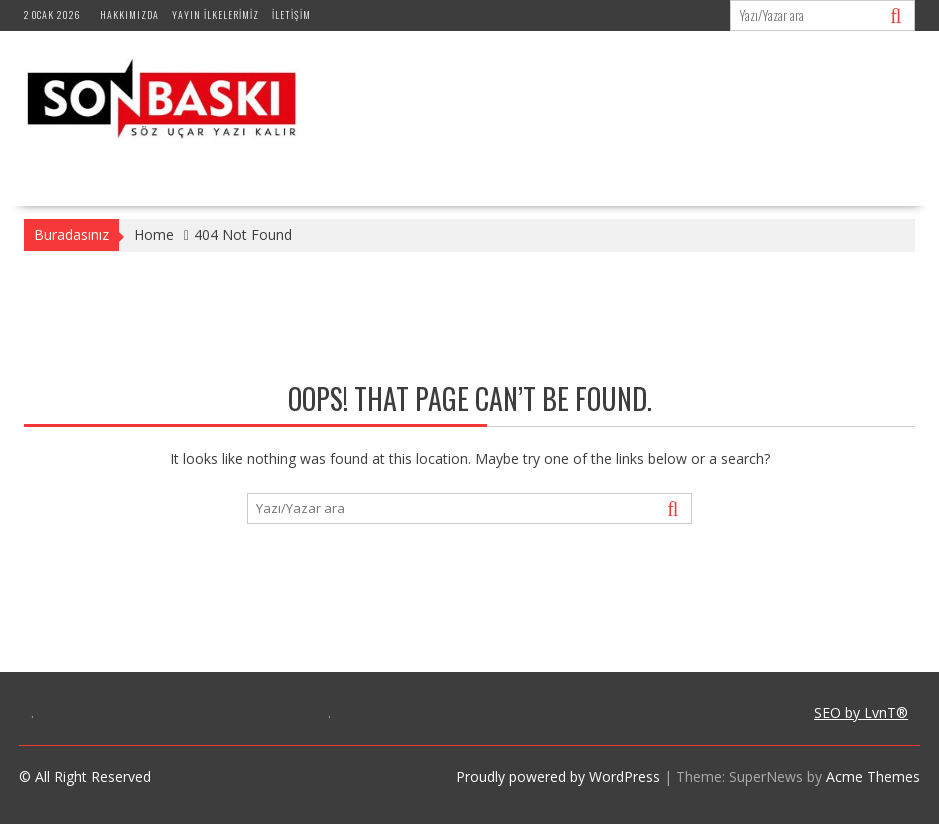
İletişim (291, 14)
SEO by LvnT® (861, 712)
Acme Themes (873, 776)
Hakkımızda (129, 14)
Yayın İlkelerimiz (215, 14)
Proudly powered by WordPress (558, 776)
